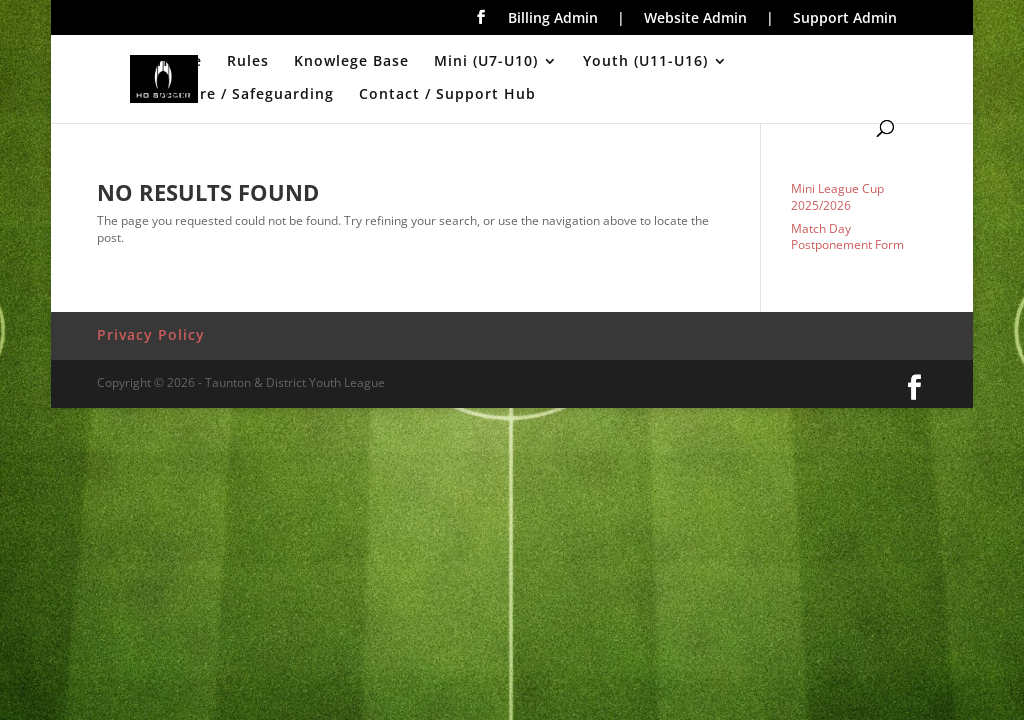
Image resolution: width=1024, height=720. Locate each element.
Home (179, 62)
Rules (248, 62)
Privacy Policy (151, 334)
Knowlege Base (351, 62)
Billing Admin (553, 19)
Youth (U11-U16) (645, 62)
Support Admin (845, 19)
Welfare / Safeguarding (245, 95)
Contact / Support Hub (447, 95)
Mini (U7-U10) (486, 62)
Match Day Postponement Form (847, 237)
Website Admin (695, 19)
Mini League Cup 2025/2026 (837, 197)
